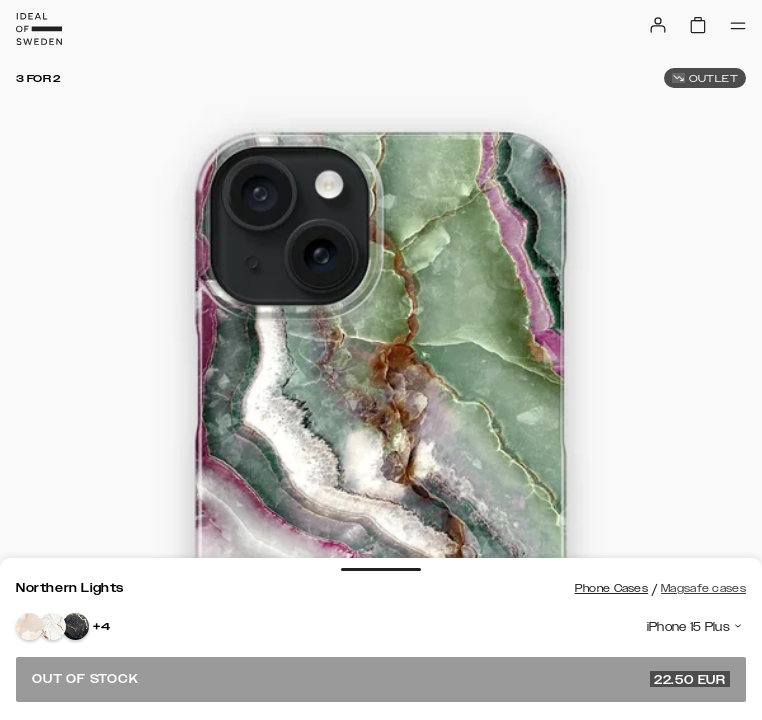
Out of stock (381, 679)
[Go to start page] (39, 29)
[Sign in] (658, 25)
